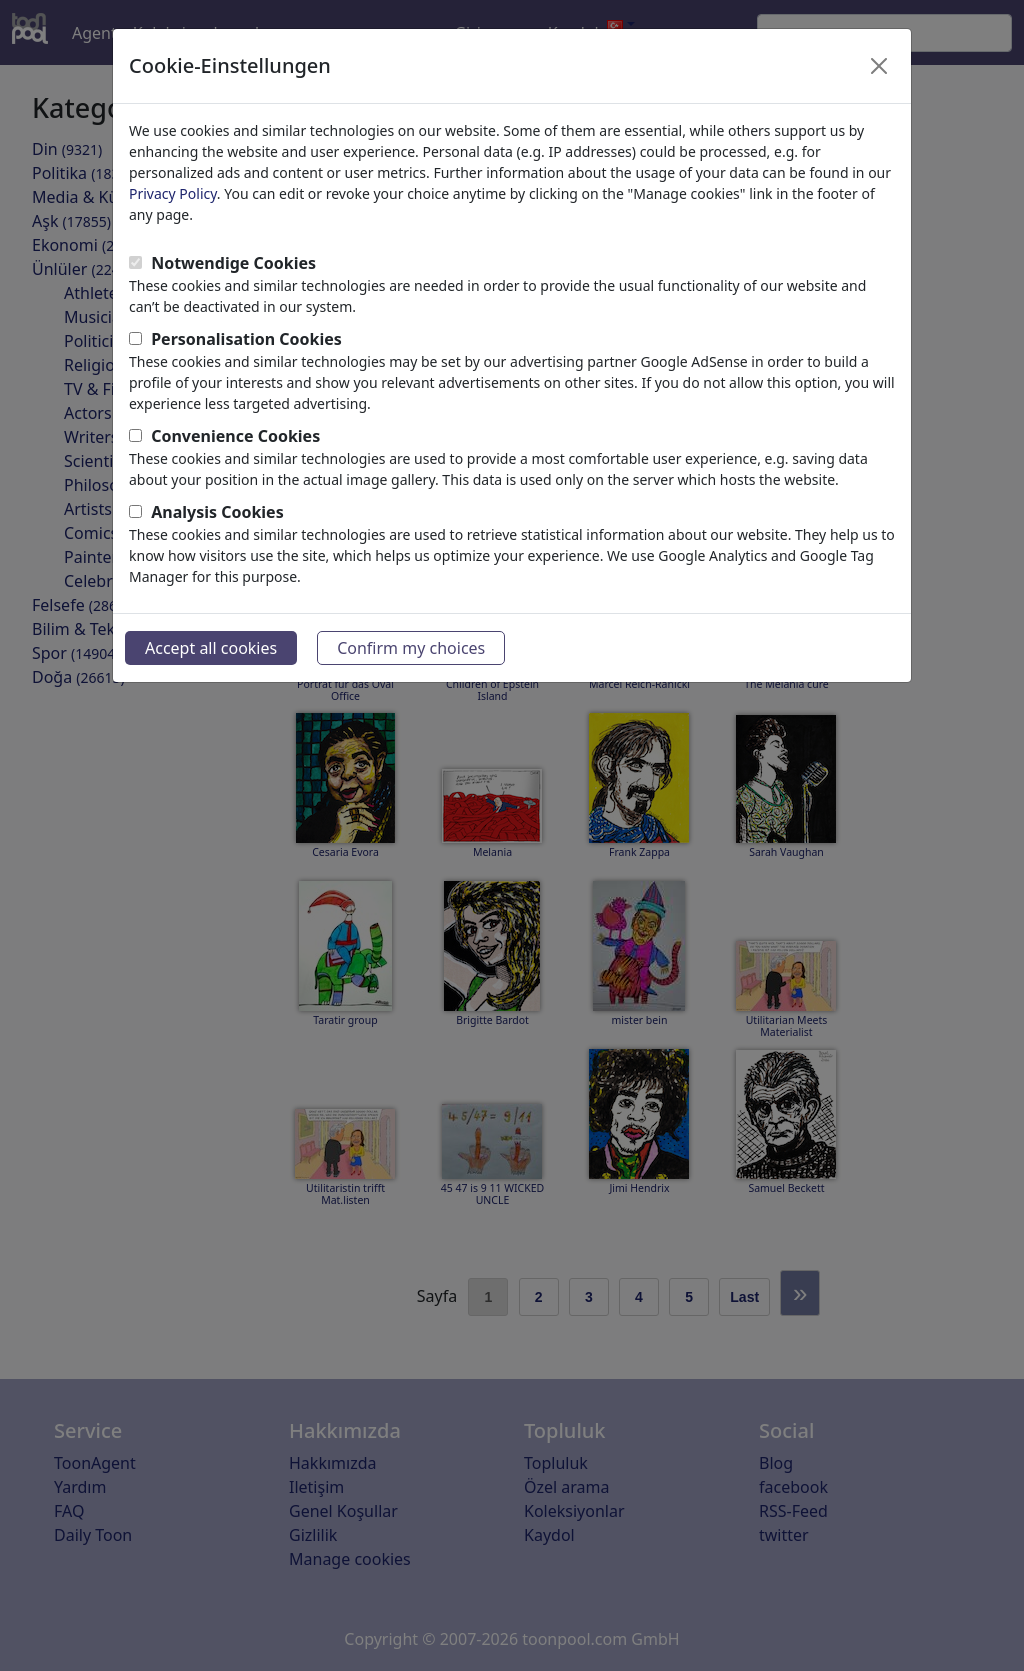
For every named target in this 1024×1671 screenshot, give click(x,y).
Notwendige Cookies (233, 263)
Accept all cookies (211, 648)
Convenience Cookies (235, 436)
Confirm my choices (411, 648)
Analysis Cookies (217, 512)
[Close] (879, 66)
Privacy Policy (173, 193)
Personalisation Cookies (246, 339)
